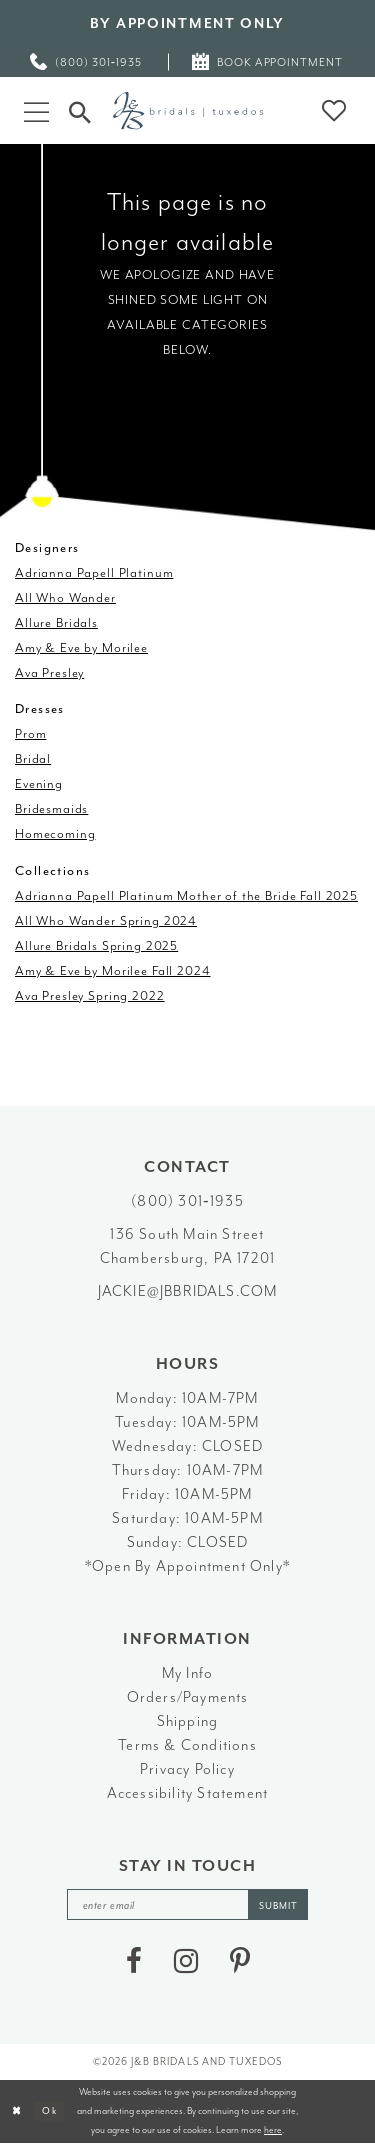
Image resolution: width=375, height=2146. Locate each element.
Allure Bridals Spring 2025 (96, 945)
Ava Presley (49, 672)
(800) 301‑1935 (187, 1201)
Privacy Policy (187, 1769)
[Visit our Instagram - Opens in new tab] (186, 1963)
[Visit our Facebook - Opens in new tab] (134, 1963)
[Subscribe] (282, 1905)
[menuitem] (87, 62)
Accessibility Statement (188, 1793)
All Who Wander (65, 597)
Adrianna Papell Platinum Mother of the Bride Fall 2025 (186, 895)
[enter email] (188, 1905)
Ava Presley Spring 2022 (90, 995)
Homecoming (55, 833)
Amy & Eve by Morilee (81, 647)
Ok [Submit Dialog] (51, 2112)
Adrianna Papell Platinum (94, 572)
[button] (36, 110)
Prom (30, 733)
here (273, 2131)
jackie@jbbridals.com (188, 1291)
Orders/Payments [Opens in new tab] (188, 1697)
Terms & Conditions (187, 1745)
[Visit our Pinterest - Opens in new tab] (240, 1963)
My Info (187, 1673)
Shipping (188, 1721)
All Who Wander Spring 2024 (106, 920)
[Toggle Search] (80, 110)
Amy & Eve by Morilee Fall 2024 (113, 970)
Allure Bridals (56, 622)
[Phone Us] (87, 62)
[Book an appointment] (268, 62)
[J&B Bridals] (188, 110)
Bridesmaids (51, 808)
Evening (39, 783)
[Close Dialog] (17, 2112)
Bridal (33, 758)
